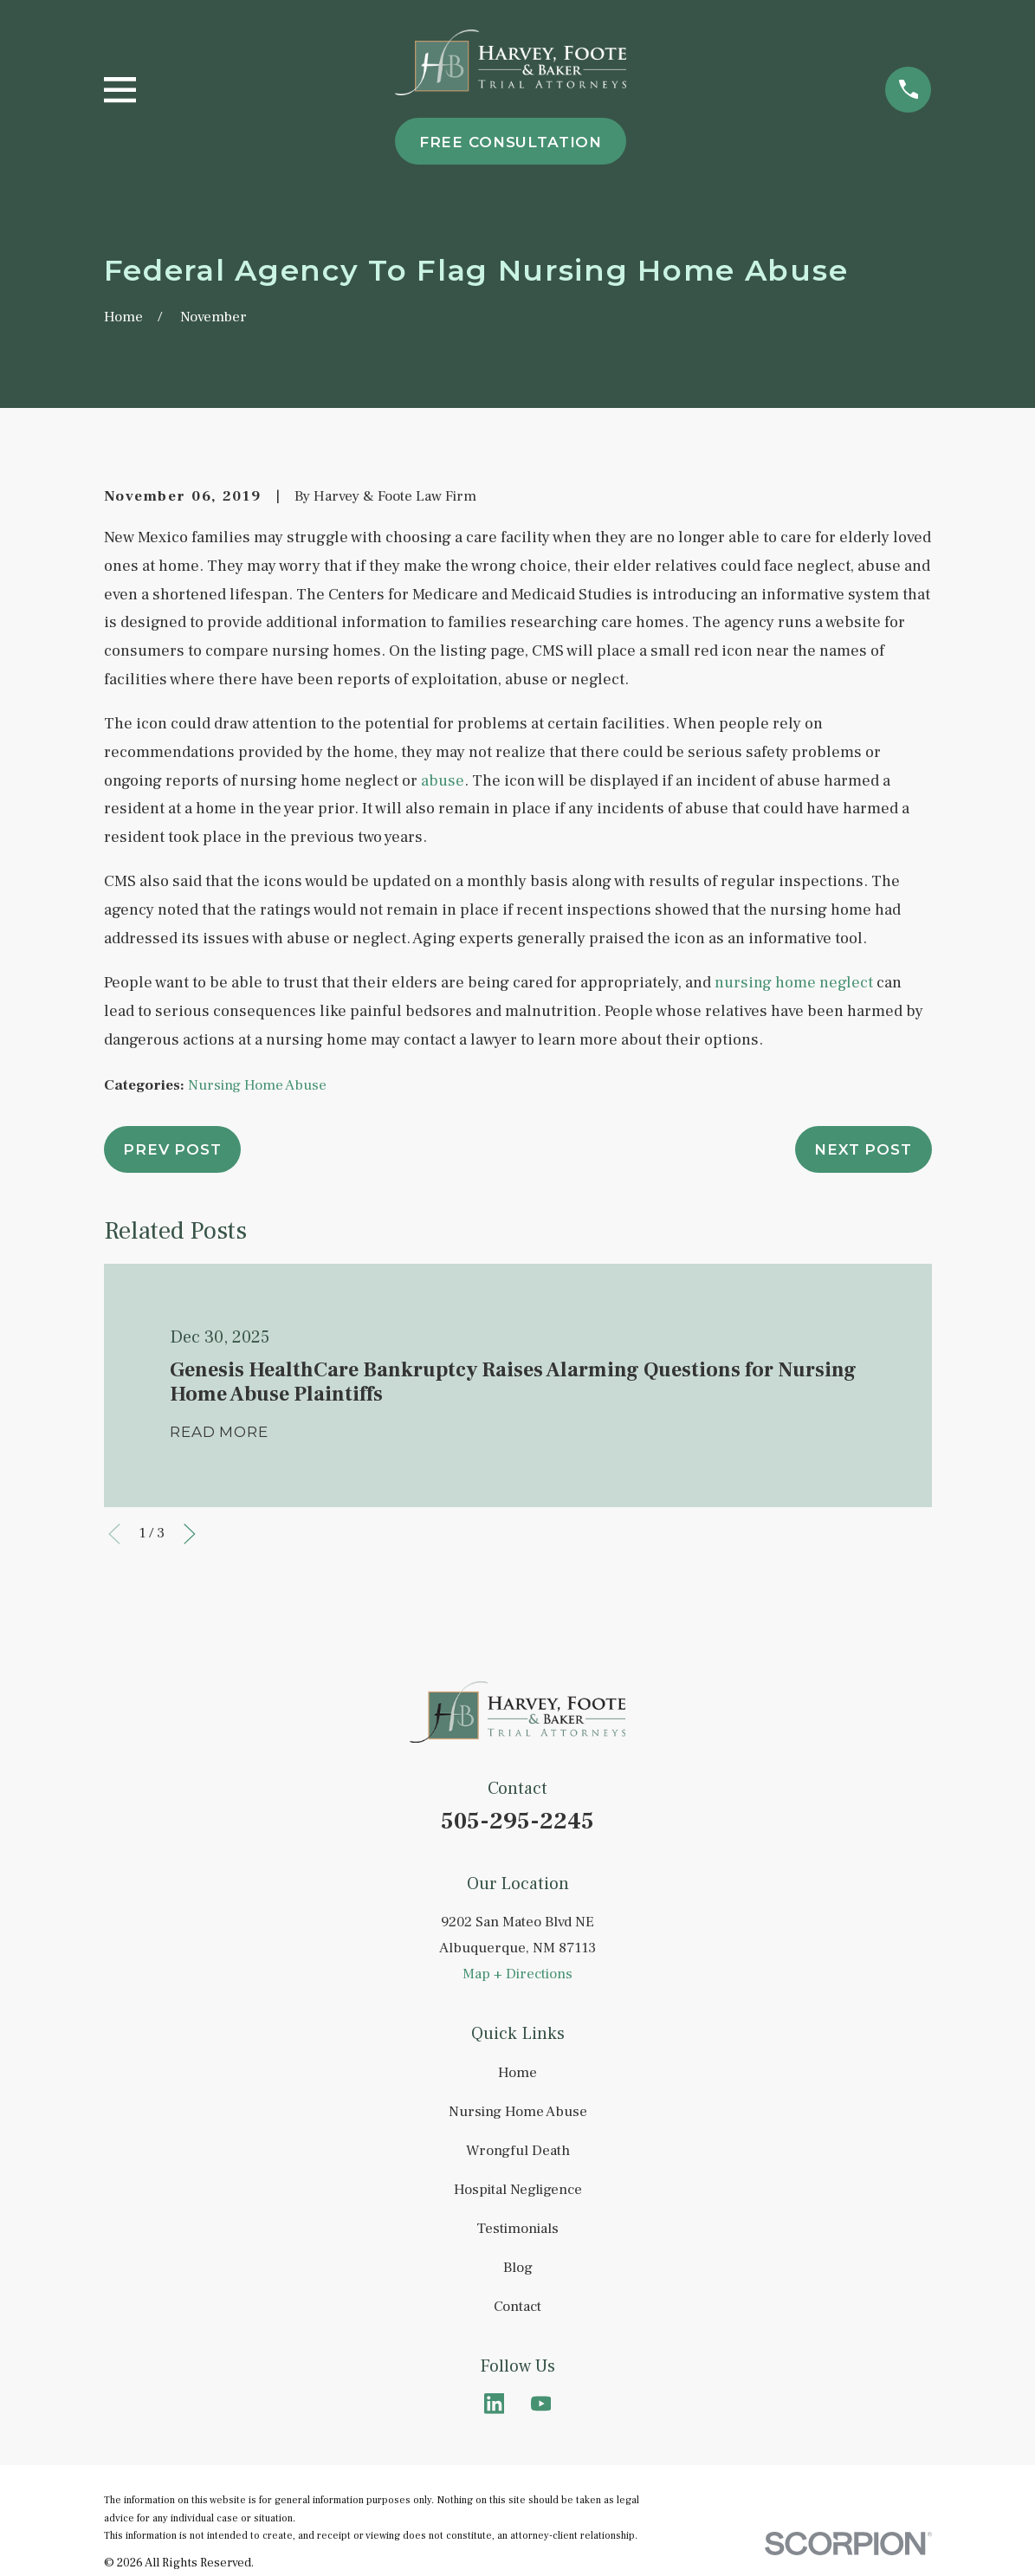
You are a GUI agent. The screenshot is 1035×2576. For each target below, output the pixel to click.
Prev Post (172, 1149)
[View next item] (189, 1534)
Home (517, 2072)
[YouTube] (541, 2403)
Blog (518, 2267)
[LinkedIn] (494, 2403)
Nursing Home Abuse (257, 1085)
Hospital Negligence (518, 2189)
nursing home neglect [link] (794, 982)
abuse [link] (442, 780)
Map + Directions (517, 1974)
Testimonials (517, 2228)
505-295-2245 (517, 1821)
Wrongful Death (518, 2150)
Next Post (863, 1149)
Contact (517, 2306)
